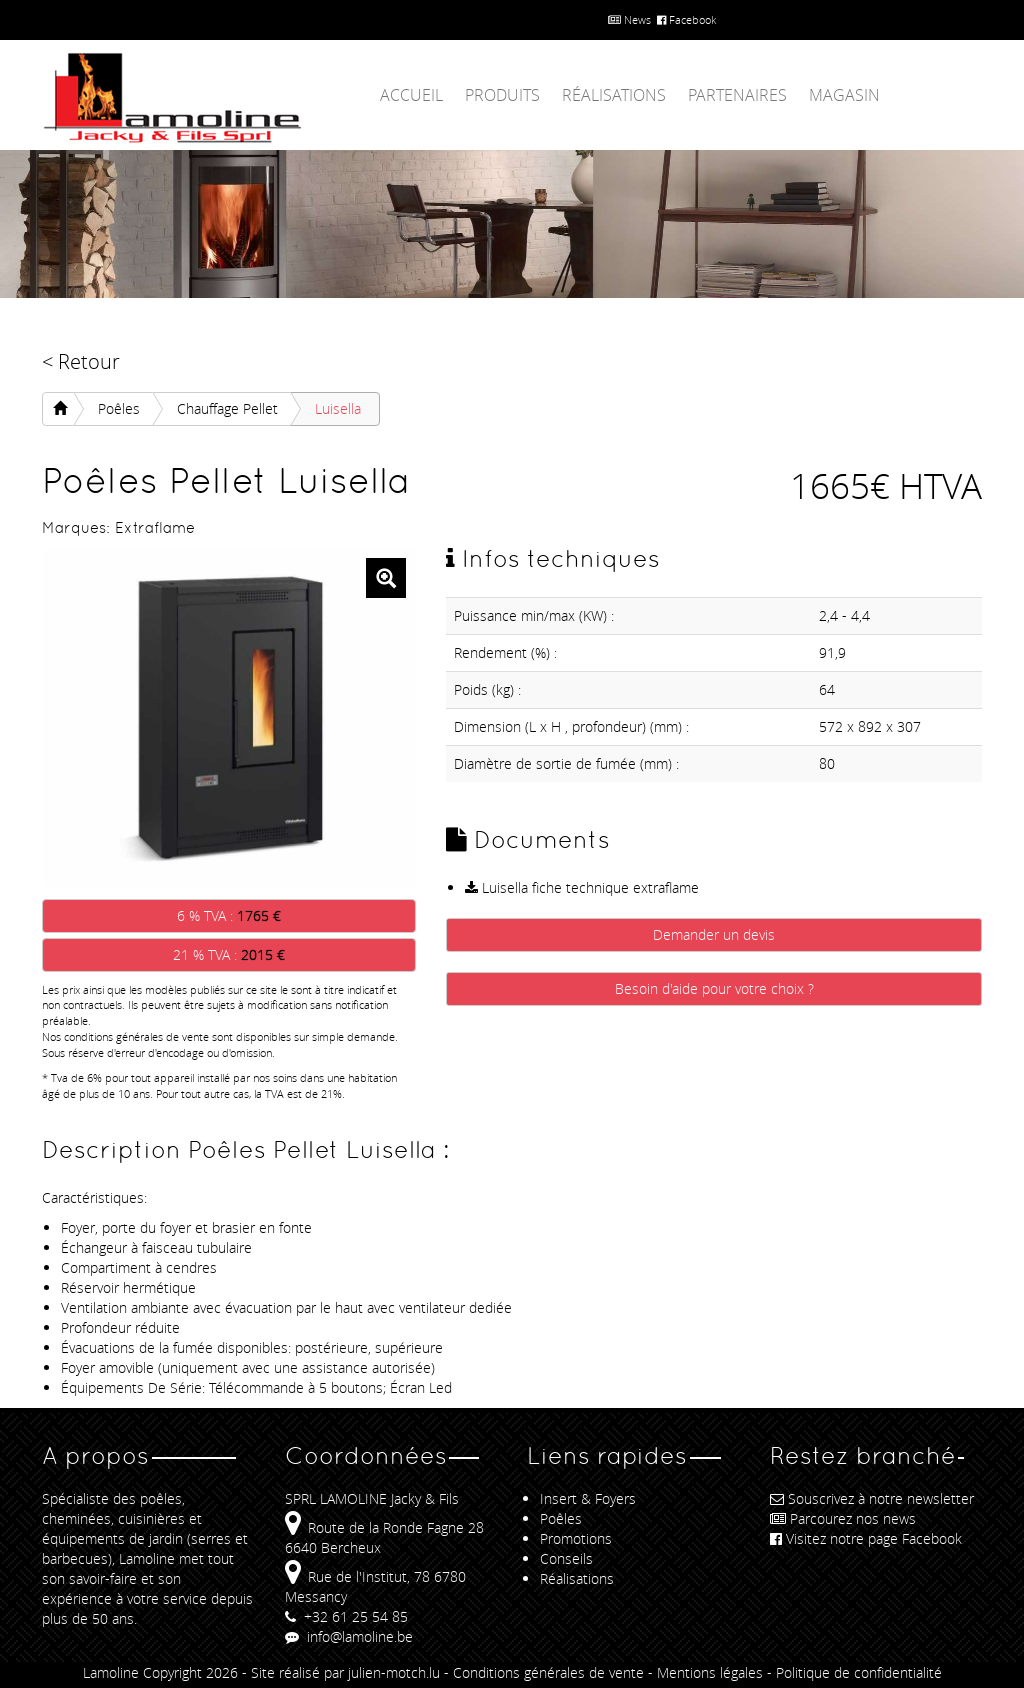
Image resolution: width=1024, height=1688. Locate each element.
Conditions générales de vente (548, 1672)
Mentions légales (710, 1672)
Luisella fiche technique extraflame (582, 887)
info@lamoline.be (349, 1636)
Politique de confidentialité (859, 1672)
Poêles (119, 408)
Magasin (844, 95)
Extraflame (155, 527)
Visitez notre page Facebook (866, 1538)
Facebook (686, 19)
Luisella (338, 408)
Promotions (576, 1538)
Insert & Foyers (588, 1498)
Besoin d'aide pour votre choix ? (714, 988)
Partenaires (737, 95)
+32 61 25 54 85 (346, 1616)
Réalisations (614, 95)
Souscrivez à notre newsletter (872, 1498)
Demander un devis (714, 934)
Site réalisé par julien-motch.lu (345, 1672)
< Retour (81, 361)
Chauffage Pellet (227, 408)
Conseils (566, 1558)
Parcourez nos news (843, 1518)
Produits (502, 95)
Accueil (411, 95)
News (629, 19)
